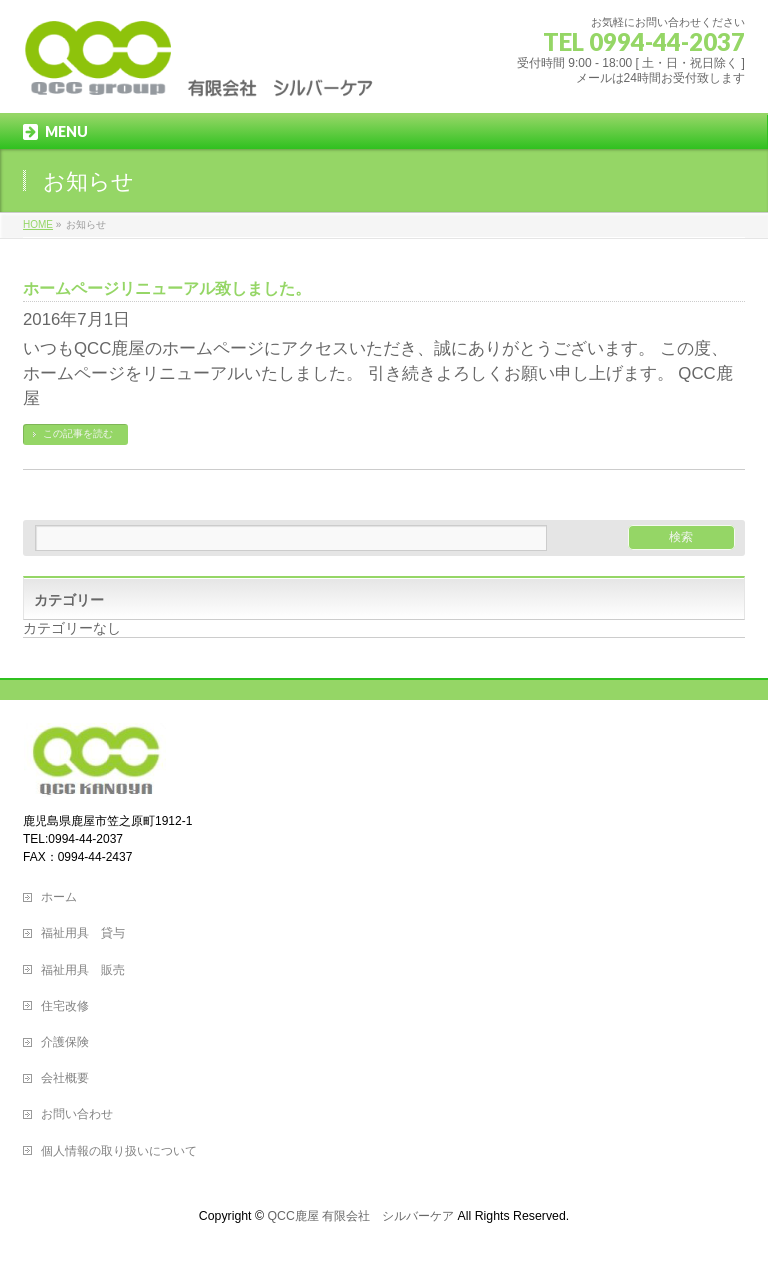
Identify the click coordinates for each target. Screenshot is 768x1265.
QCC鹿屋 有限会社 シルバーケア (360, 1216)
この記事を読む (78, 433)
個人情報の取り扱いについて (119, 1151)
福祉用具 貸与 (83, 933)
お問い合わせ (77, 1114)
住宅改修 (65, 1006)
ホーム (59, 897)
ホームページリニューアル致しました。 (167, 288)
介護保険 (65, 1042)
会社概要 (65, 1078)
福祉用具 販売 (83, 970)
